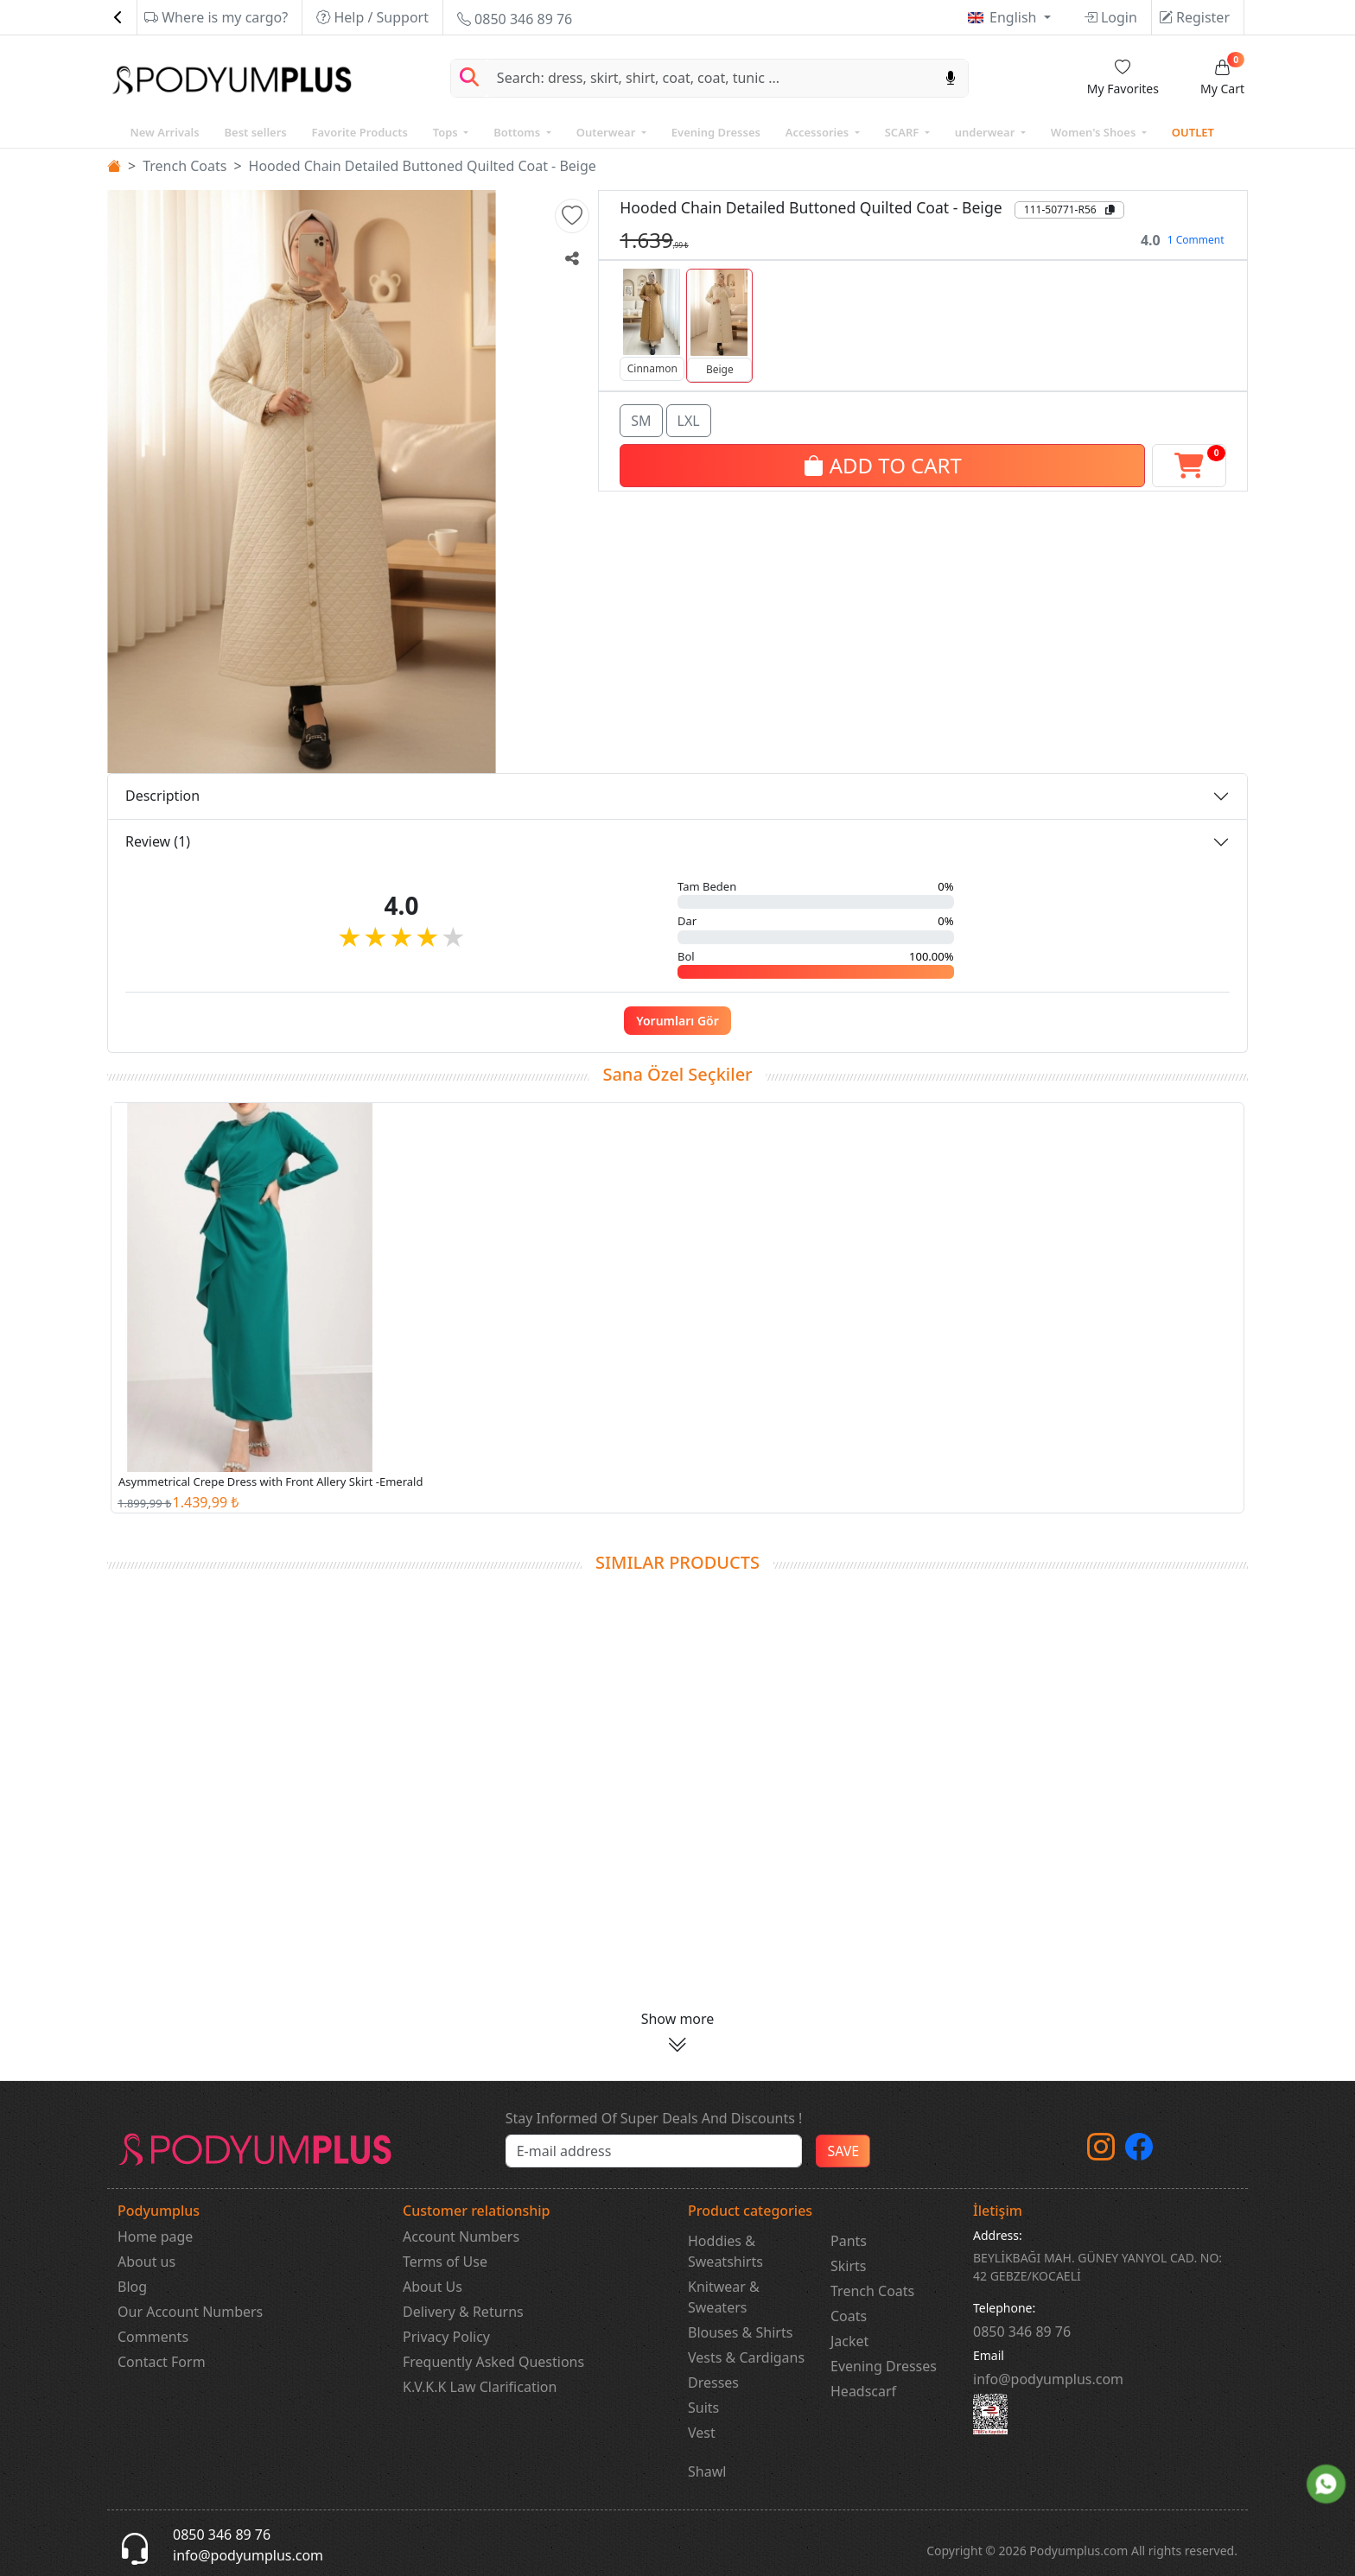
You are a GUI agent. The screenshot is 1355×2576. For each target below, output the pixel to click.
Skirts (848, 2265)
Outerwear (607, 132)
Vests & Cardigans (746, 2357)
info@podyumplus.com (1048, 2379)
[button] (572, 216)
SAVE (843, 2150)
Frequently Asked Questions (493, 2361)
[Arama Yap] (469, 78)
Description (162, 795)
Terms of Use (445, 2261)
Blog (132, 2286)
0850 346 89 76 (514, 19)
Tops (447, 132)
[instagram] (1101, 2151)
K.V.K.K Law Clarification (480, 2386)
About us (146, 2261)
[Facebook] (1139, 2151)
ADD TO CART (882, 463)
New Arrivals (164, 132)
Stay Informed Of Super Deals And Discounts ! (654, 2118)
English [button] (1014, 17)
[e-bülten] (654, 2151)
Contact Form (162, 2361)
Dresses (713, 2382)
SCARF (903, 132)
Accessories (819, 132)
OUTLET (1193, 132)
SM (641, 418)
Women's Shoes (1095, 132)
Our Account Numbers (190, 2311)
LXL (689, 418)
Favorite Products (360, 132)
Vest (702, 2432)
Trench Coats (184, 165)
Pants (848, 2240)
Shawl (707, 2471)
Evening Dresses (715, 132)
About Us (432, 2286)
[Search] (710, 78)
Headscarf (863, 2391)
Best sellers (255, 132)
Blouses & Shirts (740, 2332)
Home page (155, 2236)
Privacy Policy (446, 2336)
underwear (986, 132)
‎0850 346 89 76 (1022, 2331)
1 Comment (1196, 239)
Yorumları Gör (677, 1020)
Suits (703, 2407)
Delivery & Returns (463, 2311)
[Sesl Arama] (950, 78)
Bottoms (518, 132)
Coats (848, 2315)
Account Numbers (461, 2236)
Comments (153, 2336)
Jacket (849, 2341)
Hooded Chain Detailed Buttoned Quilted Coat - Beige (422, 165)
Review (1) (157, 841)
